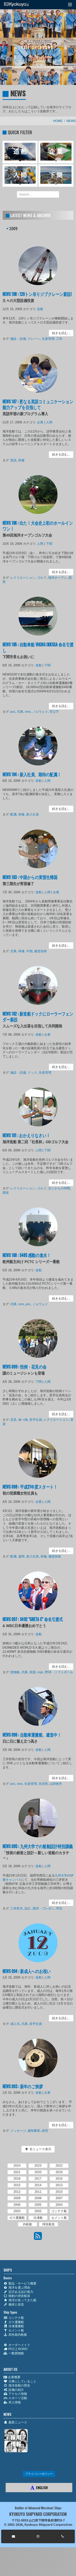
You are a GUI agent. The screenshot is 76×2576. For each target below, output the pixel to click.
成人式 (17, 2022)
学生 (57, 1907)
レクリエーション (24, 576)
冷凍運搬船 (14, 2326)
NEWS (71, 121)
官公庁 (53, 710)
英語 (16, 459)
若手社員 (36, 1419)
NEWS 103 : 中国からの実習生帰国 (31, 882)
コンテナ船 (14, 2317)
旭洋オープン (55, 576)
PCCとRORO (15, 2349)
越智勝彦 (34, 2130)
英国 (33, 1671)
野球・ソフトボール (57, 1671)
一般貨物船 (14, 2353)
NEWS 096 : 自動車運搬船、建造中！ (32, 1738)
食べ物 (24, 1419)
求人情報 (12, 2402)
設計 (29, 1907)
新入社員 (33, 814)
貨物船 (17, 1671)
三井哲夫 (18, 1907)
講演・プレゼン (43, 1907)
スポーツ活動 (15, 2398)
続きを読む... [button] (59, 333)
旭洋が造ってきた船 (20, 2300)
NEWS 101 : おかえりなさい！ (27, 1139)
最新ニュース (15, 2422)
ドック (33, 1071)
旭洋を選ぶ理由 (17, 2287)
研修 (23, 459)
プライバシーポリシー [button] (39, 2473)
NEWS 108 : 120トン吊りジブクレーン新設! (37, 298)
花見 (16, 1419)
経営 (44, 2130)
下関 (48, 546)
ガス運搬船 (14, 2322)
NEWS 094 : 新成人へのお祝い (27, 1975)
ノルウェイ (40, 710)
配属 (16, 814)
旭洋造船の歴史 (17, 2385)
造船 (40, 311)
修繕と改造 (14, 2304)
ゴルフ (41, 576)
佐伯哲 (42, 1782)
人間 (48, 424)
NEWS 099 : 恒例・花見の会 (25, 1371)
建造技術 (40, 949)
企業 (40, 424)
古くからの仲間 (57, 1187)
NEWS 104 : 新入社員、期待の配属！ (32, 778)
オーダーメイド (17, 2345)
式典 (22, 710)
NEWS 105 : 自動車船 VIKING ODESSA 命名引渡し (38, 652)
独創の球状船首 (17, 2296)
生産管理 (47, 338)
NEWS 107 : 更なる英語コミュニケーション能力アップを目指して (38, 408)
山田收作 (54, 1782)
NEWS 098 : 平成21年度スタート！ (31, 1491)
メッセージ (20, 2130)
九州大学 (59, 1877)
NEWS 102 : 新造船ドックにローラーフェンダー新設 (38, 1020)
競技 (8, 1191)
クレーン (34, 338)
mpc (40, 1671)
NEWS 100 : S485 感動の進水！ (27, 1259)
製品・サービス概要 (20, 2283)
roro (28, 710)
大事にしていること (20, 2381)
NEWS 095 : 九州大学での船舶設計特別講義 (37, 1851)
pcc (15, 710)
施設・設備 (20, 338)
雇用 (23, 1554)
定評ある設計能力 (18, 2291)
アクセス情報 (15, 2393)
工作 (57, 338)
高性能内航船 (15, 2334)
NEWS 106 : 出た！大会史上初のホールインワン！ (37, 530)
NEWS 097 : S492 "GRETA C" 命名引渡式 (33, 1623)
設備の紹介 (14, 2389)
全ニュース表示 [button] (38, 2149)
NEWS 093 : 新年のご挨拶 (24, 2090)
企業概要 (12, 2377)
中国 (30, 949)
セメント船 (14, 2330)
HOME (58, 121)
